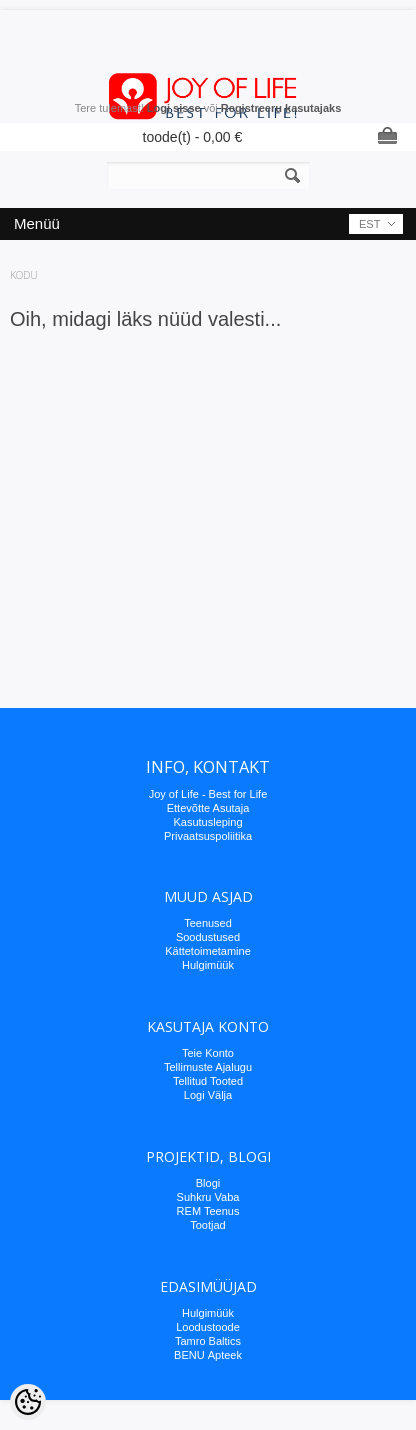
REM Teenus (208, 1211)
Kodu (24, 275)
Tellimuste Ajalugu (208, 1067)
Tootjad (207, 1225)
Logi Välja (208, 1095)
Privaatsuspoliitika (208, 836)
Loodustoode (208, 1327)
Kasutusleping (207, 822)
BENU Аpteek (208, 1355)
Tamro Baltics (208, 1341)
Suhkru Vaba (208, 1197)
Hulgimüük (208, 965)
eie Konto (211, 1053)
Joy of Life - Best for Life (208, 794)
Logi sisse (174, 108)
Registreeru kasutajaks (281, 108)
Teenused (208, 923)
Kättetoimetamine (208, 951)
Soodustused (208, 937)
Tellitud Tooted (208, 1081)
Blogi (208, 1183)
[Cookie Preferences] (28, 1402)
